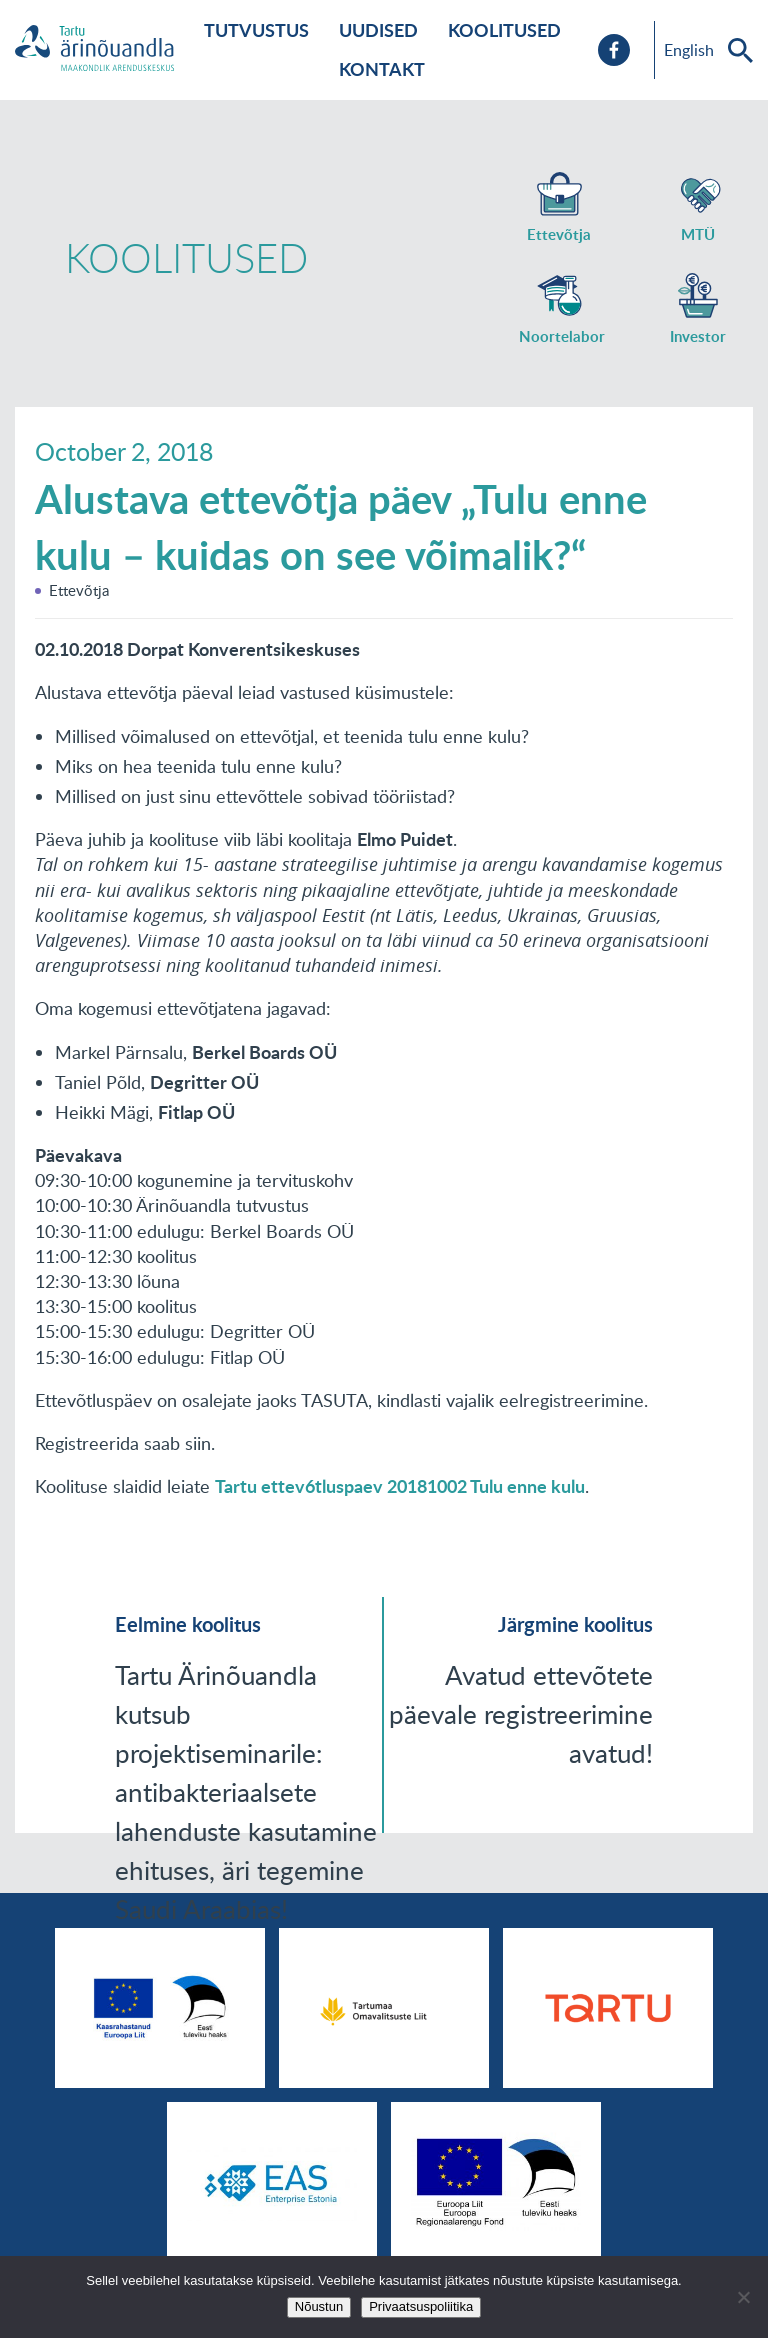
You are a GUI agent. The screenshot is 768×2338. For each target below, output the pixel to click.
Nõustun (319, 2306)
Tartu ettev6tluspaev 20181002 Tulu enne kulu (400, 1486)
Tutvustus (256, 30)
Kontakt (382, 69)
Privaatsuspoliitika (421, 2306)
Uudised (378, 30)
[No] (743, 2297)
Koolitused (504, 30)
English (689, 50)
